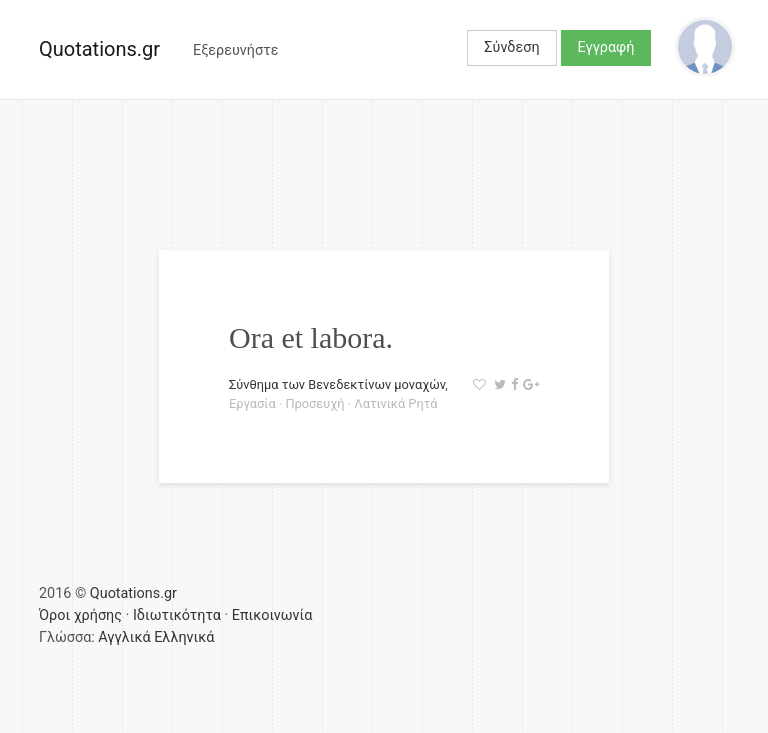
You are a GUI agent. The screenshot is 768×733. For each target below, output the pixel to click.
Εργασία (252, 403)
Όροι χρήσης (80, 615)
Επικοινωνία (272, 615)
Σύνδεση (511, 47)
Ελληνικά (184, 637)
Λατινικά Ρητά (395, 403)
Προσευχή (314, 403)
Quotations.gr (99, 49)
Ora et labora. (311, 337)
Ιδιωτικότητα (177, 615)
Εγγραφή (606, 47)
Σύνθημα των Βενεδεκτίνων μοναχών (337, 384)
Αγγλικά (124, 637)
